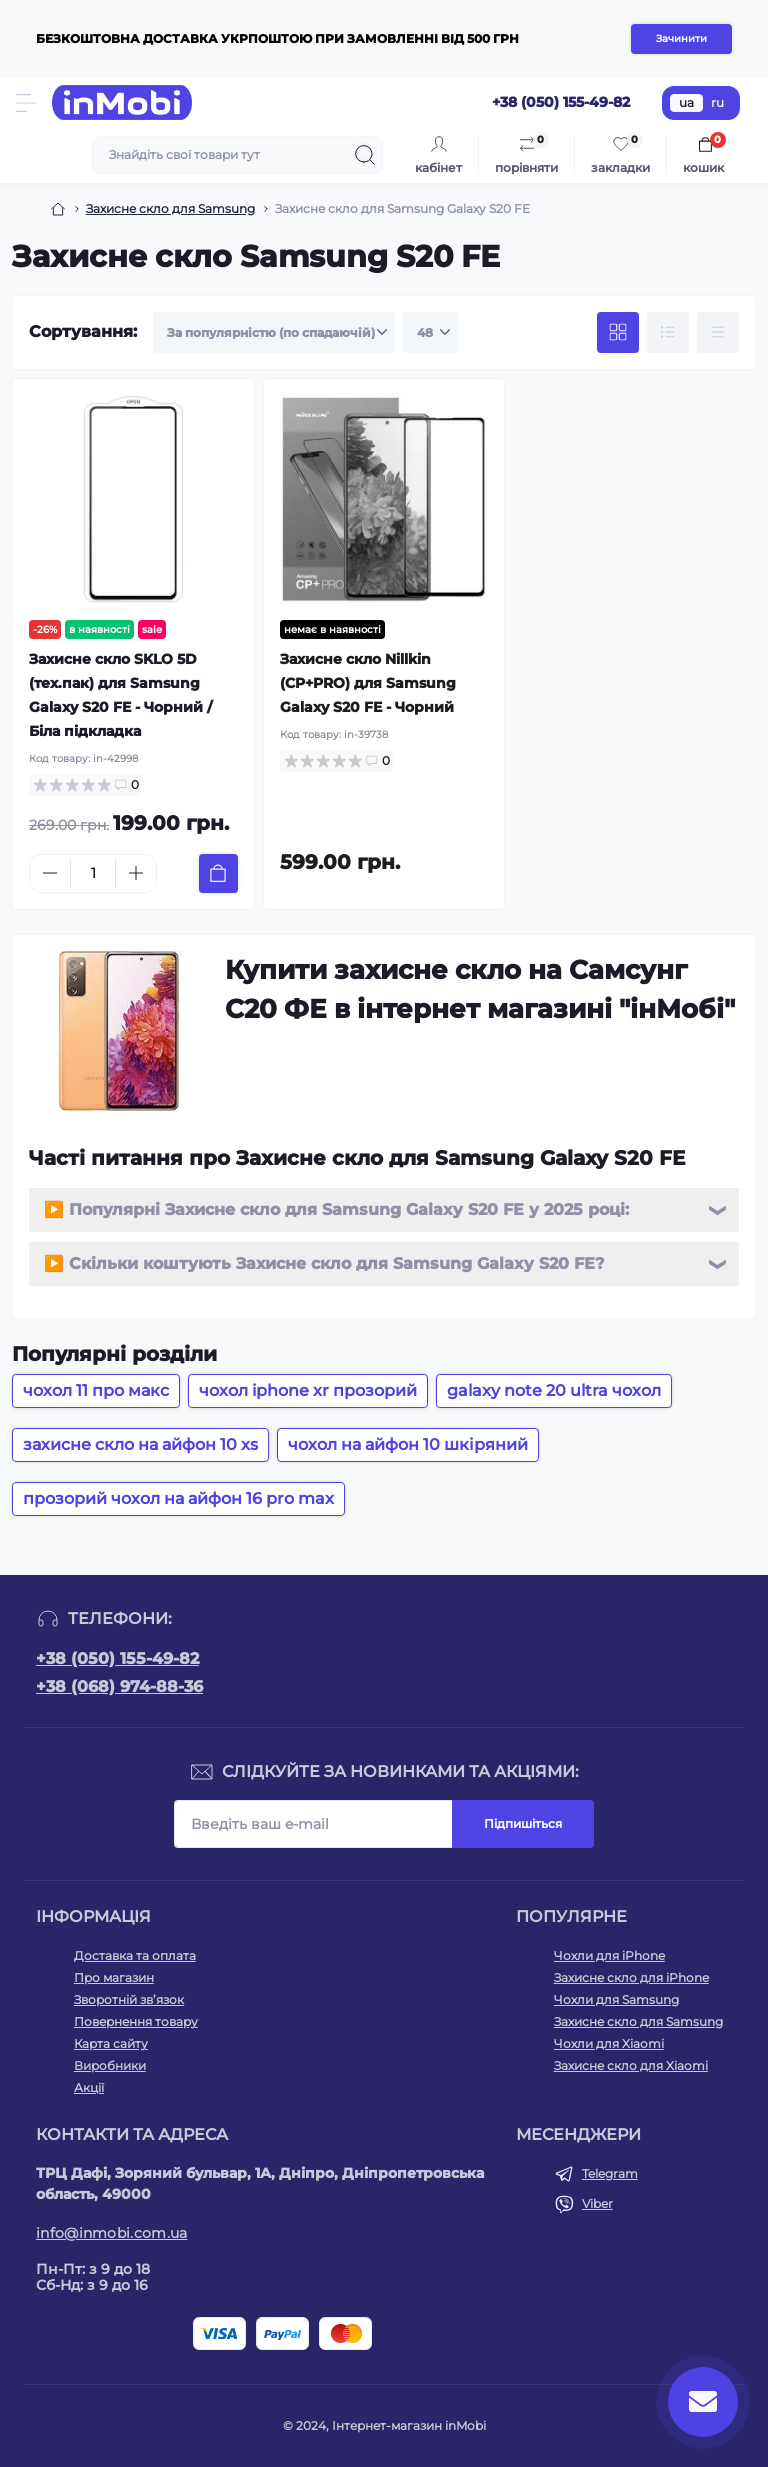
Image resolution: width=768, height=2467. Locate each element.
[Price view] (718, 333)
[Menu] (26, 103)
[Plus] (136, 873)
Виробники (110, 2065)
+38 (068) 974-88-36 (119, 1686)
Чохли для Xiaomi (609, 2043)
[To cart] (218, 873)
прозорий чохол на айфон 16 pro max (178, 1498)
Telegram (610, 2173)
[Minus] (50, 873)
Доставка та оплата (135, 1955)
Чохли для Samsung (616, 1999)
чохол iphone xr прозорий (308, 1390)
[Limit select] (430, 333)
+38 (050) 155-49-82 (117, 1658)
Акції (89, 2087)
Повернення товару (136, 2021)
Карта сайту (111, 2043)
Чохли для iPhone (609, 1955)
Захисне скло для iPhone (631, 1977)
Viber (597, 2203)
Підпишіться (523, 1823)
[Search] (365, 155)
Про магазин (114, 1977)
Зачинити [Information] (681, 38)
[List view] (668, 333)
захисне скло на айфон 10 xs (140, 1444)
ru (717, 102)
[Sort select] (274, 333)
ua (686, 102)
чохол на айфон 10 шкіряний (408, 1444)
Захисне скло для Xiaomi (631, 2065)
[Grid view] (618, 333)
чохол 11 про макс (96, 1390)
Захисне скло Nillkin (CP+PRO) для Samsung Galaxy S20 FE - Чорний (368, 683)
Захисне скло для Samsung (170, 208)
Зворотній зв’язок (129, 1999)
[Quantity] (93, 873)
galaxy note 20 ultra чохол (554, 1390)
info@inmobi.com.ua (111, 2233)
